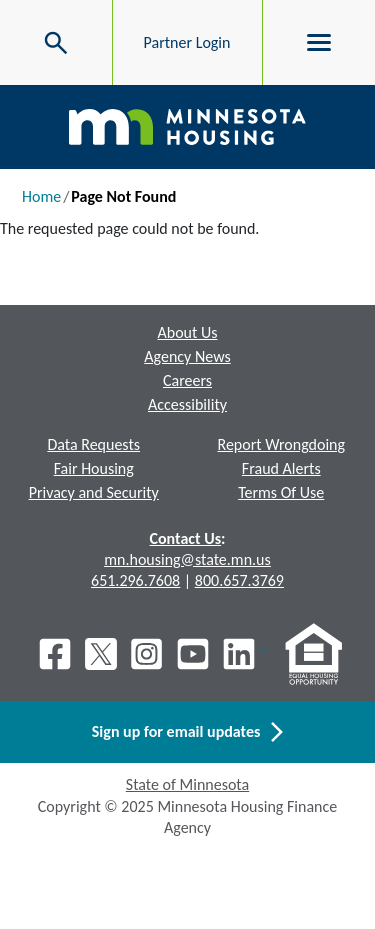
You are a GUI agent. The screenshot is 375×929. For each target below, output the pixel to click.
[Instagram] (147, 654)
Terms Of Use (281, 492)
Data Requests (93, 444)
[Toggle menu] (319, 43)
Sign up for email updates (187, 732)
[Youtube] (193, 654)
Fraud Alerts (281, 468)
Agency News (187, 356)
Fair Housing (94, 468)
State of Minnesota (187, 784)
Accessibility (187, 404)
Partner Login (187, 42)
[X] (101, 654)
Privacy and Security (94, 492)
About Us (187, 332)
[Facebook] (55, 654)
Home (41, 196)
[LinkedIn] (241, 654)
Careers (187, 380)
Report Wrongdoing (281, 444)
